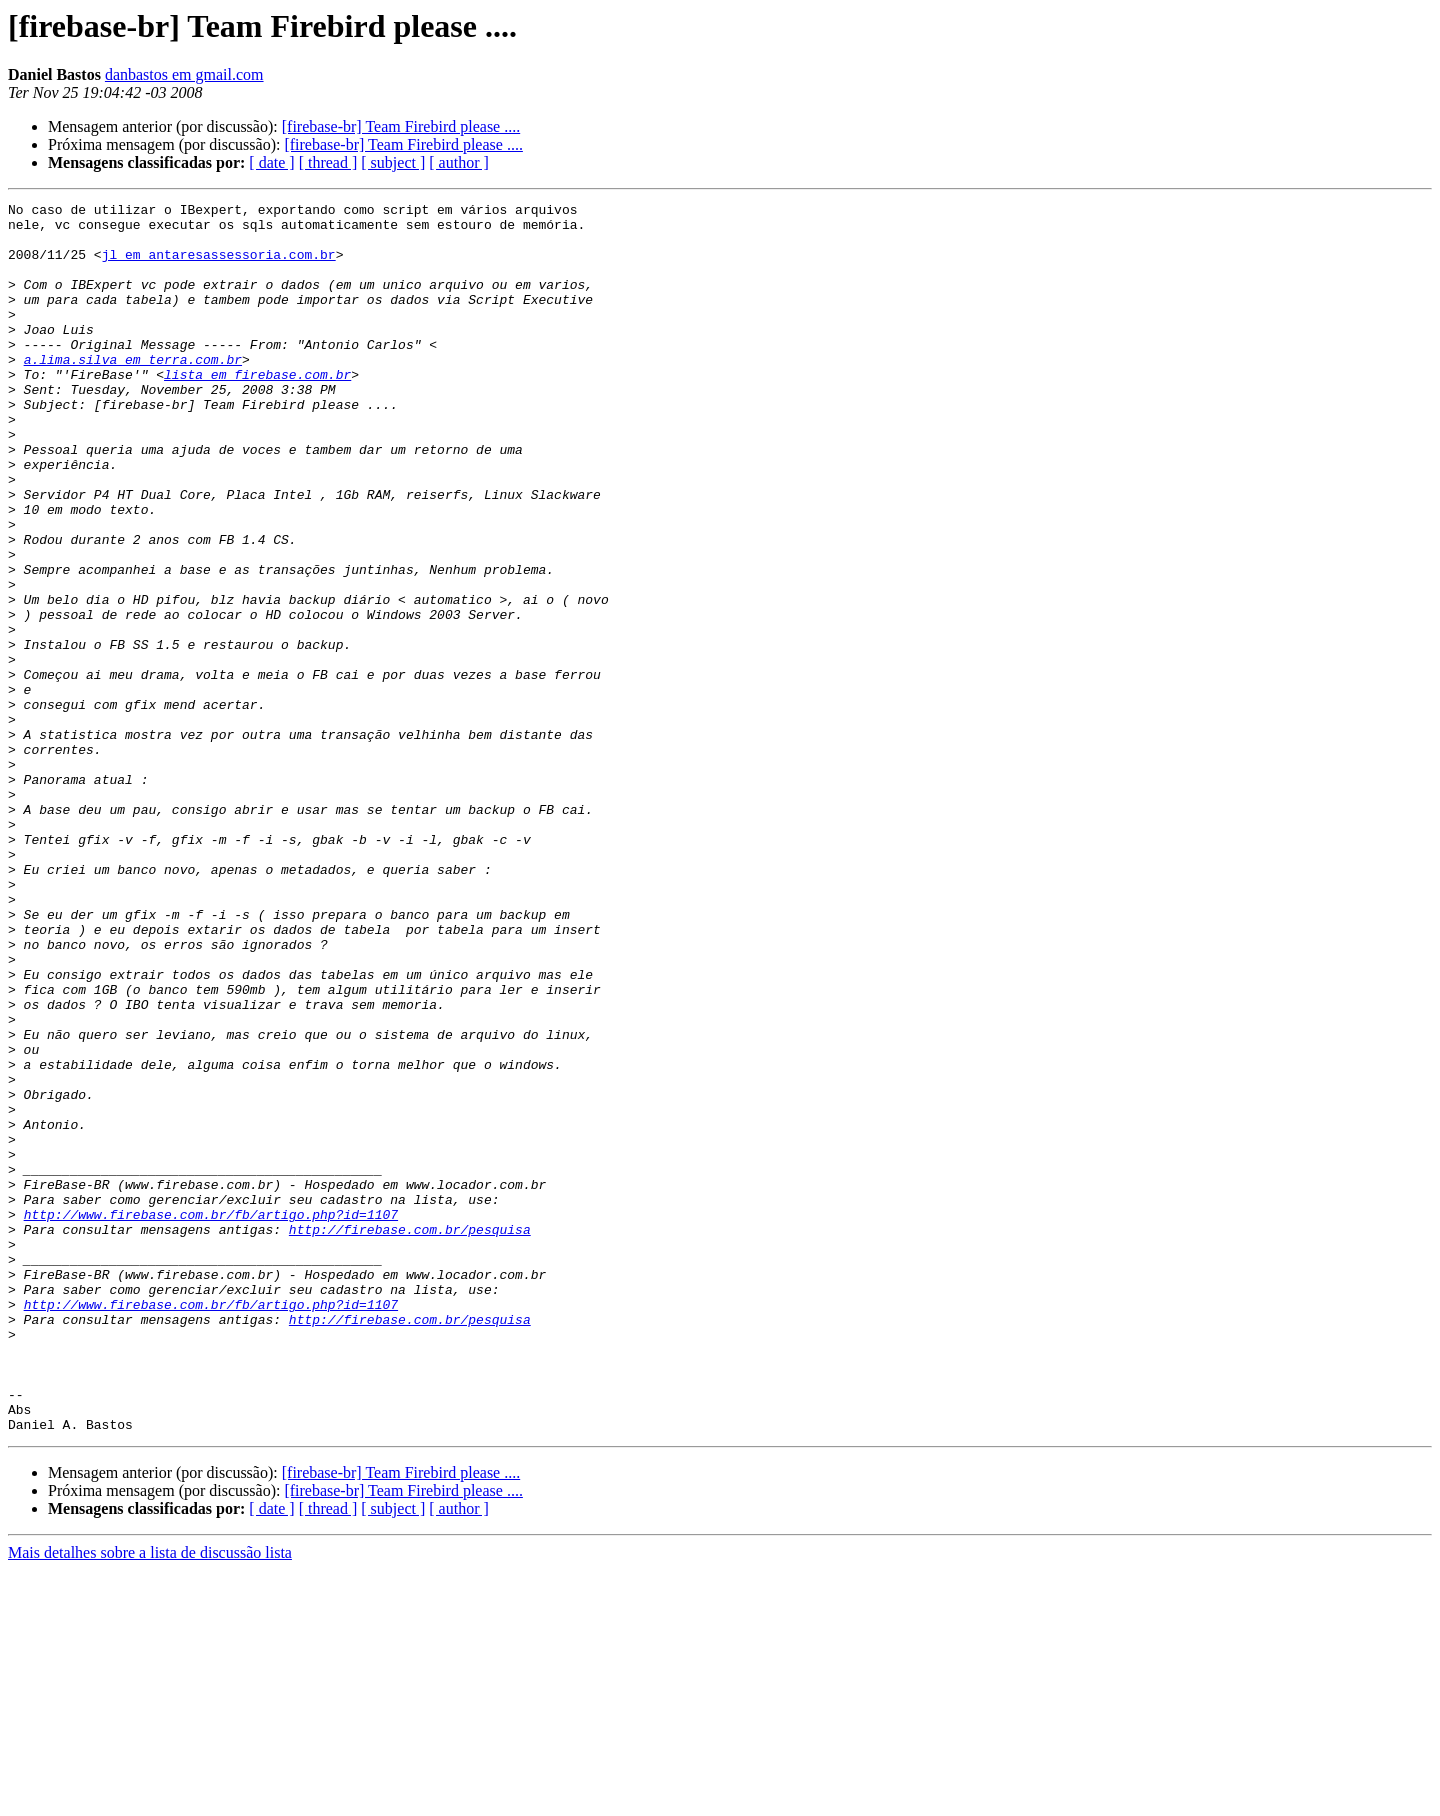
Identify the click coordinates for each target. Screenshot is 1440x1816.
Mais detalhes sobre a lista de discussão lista (150, 1798)
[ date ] (271, 162)
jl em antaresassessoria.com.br (219, 266)
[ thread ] (328, 162)
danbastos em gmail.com (184, 74)
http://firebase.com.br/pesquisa (410, 1436)
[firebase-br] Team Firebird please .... (401, 126)
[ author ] (459, 162)
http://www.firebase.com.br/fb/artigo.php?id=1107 (211, 1418)
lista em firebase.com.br (257, 410)
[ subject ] (393, 162)
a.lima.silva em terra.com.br (133, 392)
